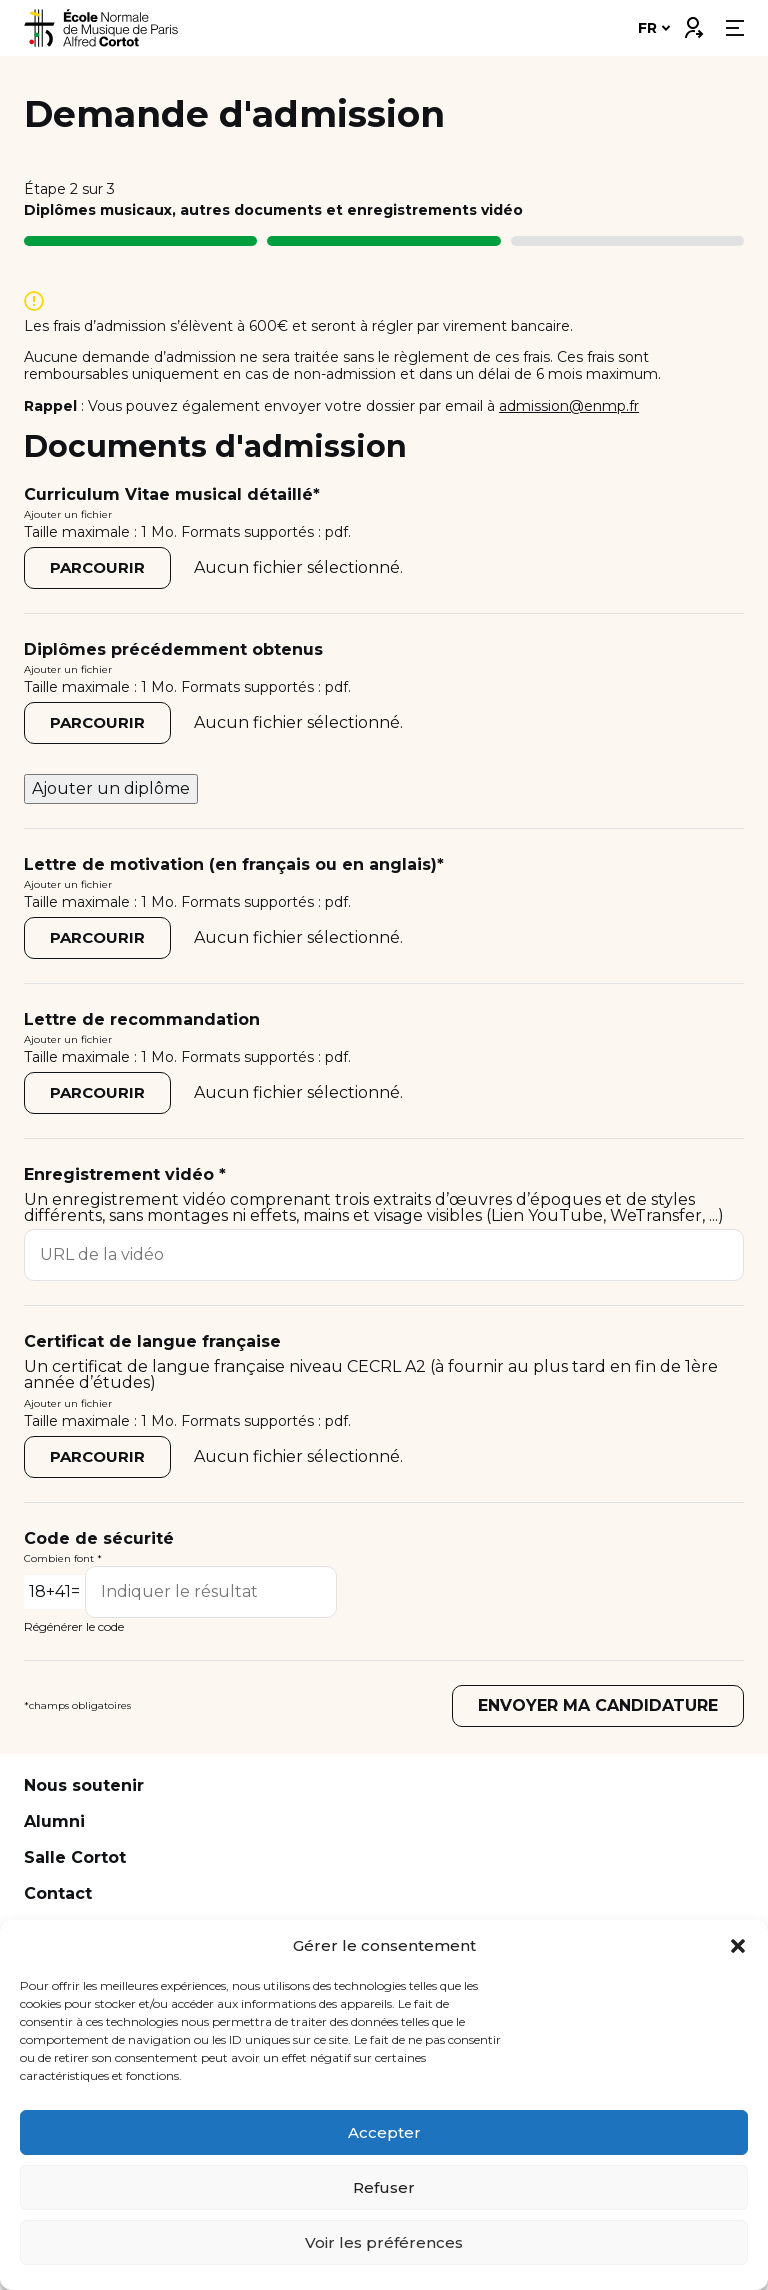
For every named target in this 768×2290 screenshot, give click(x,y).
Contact (58, 1893)
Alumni (54, 1821)
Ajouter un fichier (68, 514)
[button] (738, 1946)
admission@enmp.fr (569, 406)
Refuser (384, 2187)
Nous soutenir (84, 1785)
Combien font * (63, 1558)
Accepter (384, 2132)
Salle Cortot (75, 1857)
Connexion (693, 23)
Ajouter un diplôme (111, 788)
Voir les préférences (384, 2242)
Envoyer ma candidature (598, 1705)
